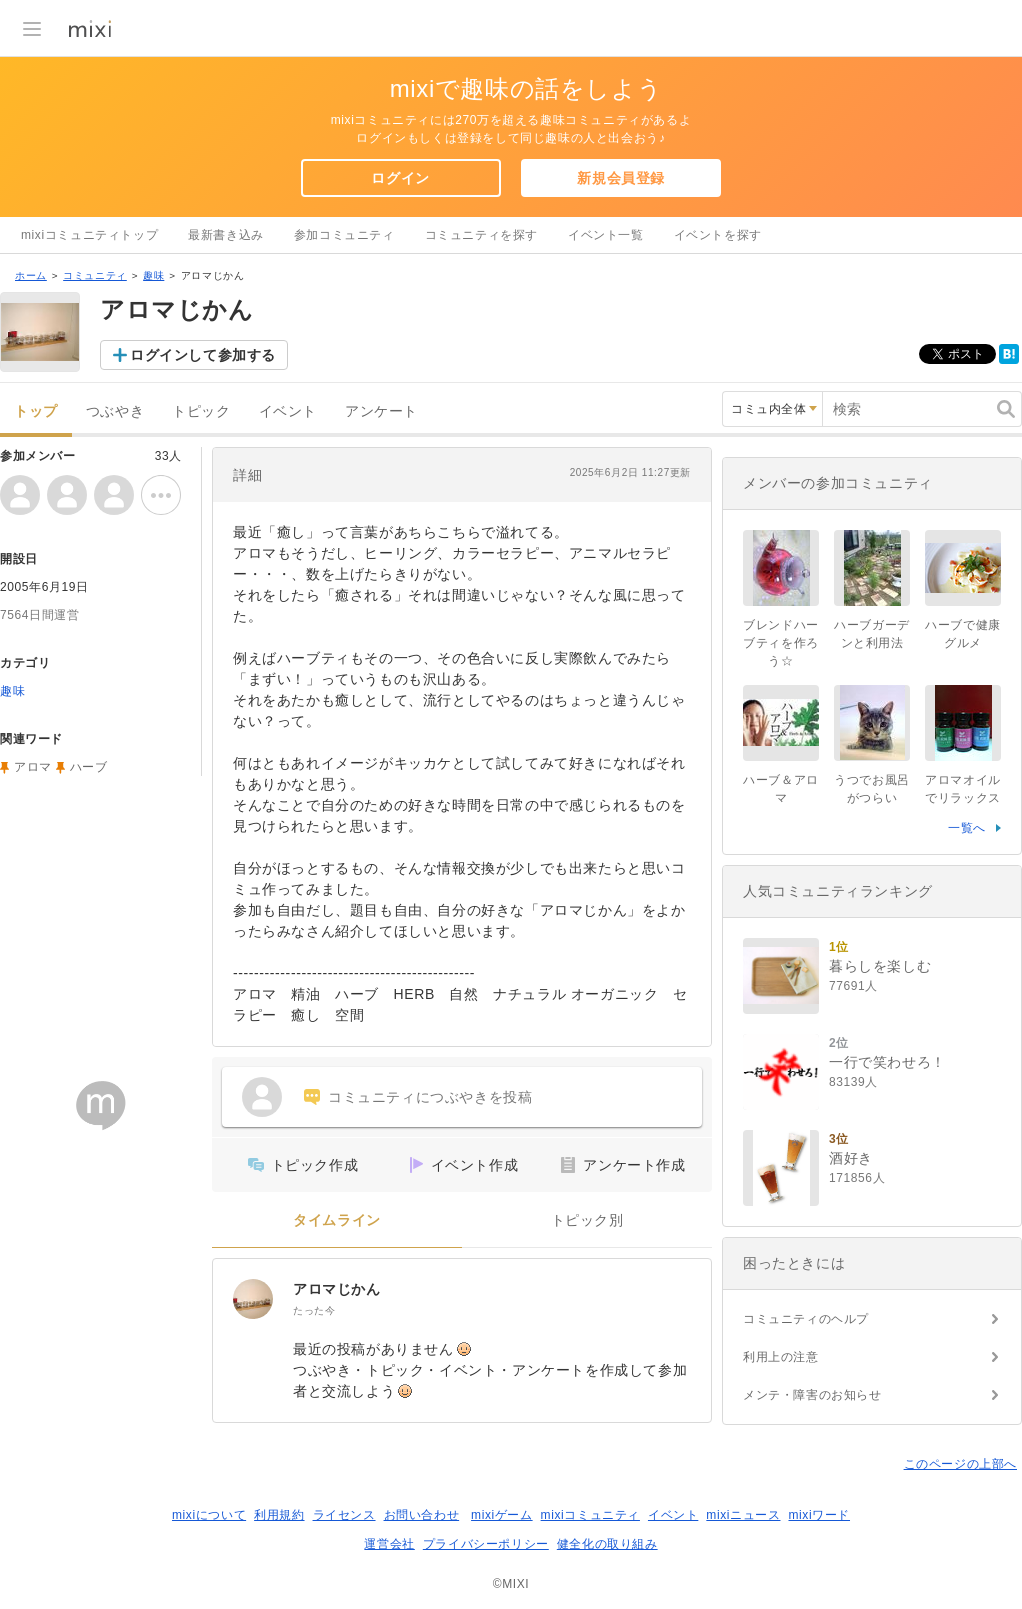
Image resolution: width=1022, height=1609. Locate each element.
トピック (201, 411)
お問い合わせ (422, 1515)
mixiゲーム (502, 1515)
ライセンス (344, 1515)
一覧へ (967, 828)
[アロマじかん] (253, 1299)
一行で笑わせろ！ (887, 1062)
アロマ (33, 767)
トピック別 (587, 1220)
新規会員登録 (621, 178)
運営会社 (389, 1544)
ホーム (31, 275)
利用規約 (279, 1515)
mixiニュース (743, 1515)
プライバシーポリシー (486, 1544)
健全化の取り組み (607, 1544)
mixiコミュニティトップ (89, 235)
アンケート (381, 411)
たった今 (314, 1310)
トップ (36, 411)
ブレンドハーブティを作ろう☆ (781, 643)
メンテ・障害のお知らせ (812, 1395)
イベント (288, 411)
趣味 (153, 275)
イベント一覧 (606, 235)
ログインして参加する (203, 355)
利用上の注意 (781, 1357)
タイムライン (337, 1220)
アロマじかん (337, 1289)
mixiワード (819, 1515)
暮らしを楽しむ (880, 966)
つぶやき (115, 411)
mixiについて (209, 1515)
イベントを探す (718, 235)
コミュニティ (95, 275)
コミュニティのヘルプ (806, 1319)
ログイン (400, 178)
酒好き (851, 1158)
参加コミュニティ (344, 235)
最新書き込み (226, 235)
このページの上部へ (960, 1464)
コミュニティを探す (481, 235)
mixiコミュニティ (590, 1515)
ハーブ (89, 767)
